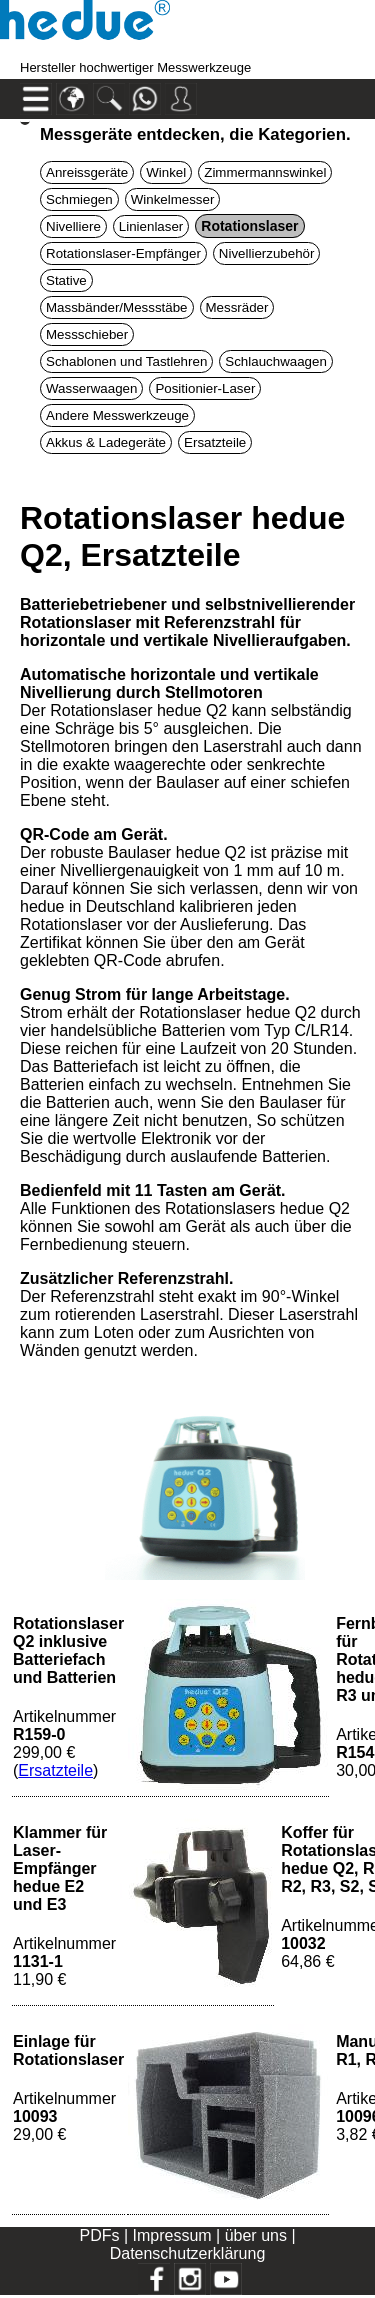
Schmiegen (79, 199)
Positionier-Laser (205, 388)
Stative (66, 280)
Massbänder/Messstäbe (117, 307)
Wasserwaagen (91, 388)
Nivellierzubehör (267, 253)
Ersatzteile (215, 442)
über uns (256, 2235)
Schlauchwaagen (276, 361)
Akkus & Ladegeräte (106, 442)
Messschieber (87, 334)
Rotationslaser (249, 226)
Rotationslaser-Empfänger (123, 253)
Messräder (237, 307)
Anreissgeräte (87, 172)
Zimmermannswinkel (265, 172)
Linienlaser (151, 226)
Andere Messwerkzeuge (117, 415)
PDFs (99, 2235)
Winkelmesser (173, 199)
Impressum (172, 2235)
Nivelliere (73, 226)
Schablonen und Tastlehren (126, 361)
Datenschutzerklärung (188, 2253)
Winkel (166, 172)
